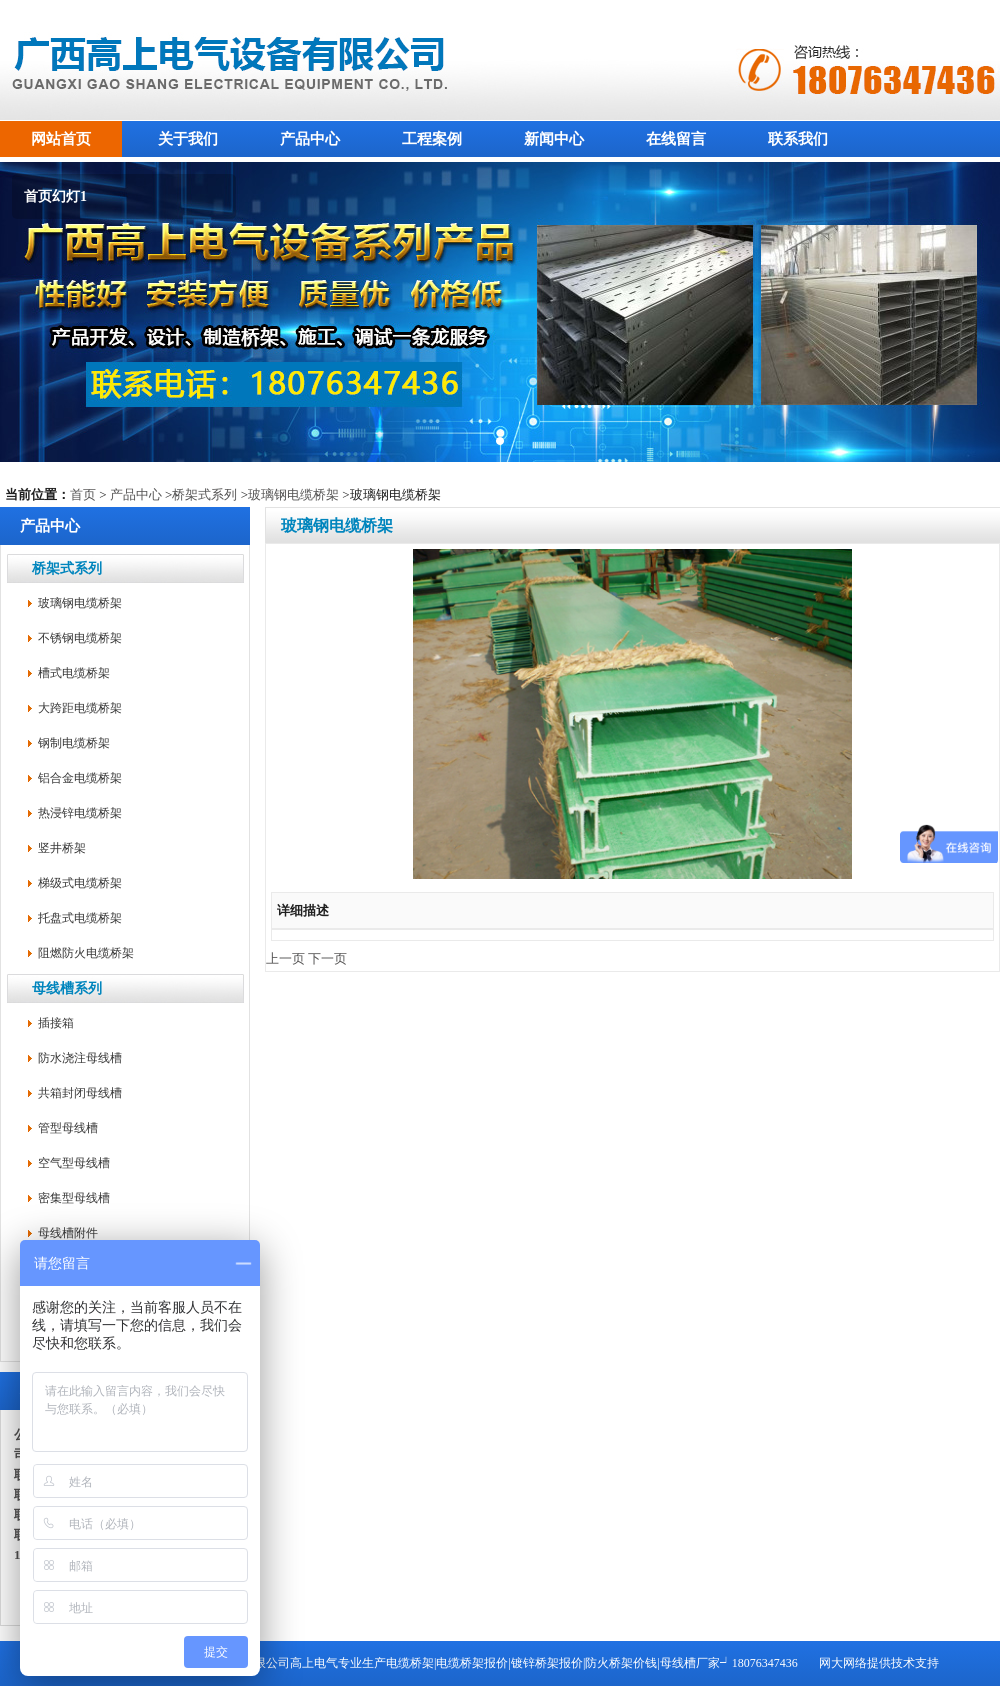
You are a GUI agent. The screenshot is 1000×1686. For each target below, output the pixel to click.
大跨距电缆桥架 (80, 708)
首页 (83, 494)
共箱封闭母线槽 (80, 1093)
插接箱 (56, 1023)
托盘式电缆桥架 (80, 918)
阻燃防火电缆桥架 (86, 953)
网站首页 (61, 139)
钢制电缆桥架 (74, 743)
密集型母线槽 (74, 1198)
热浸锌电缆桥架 (80, 813)
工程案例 (432, 139)
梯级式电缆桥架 (80, 883)
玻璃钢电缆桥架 (293, 494)
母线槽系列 (67, 988)
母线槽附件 (68, 1233)
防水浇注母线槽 (80, 1058)
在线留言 (676, 139)
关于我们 (188, 139)
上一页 (285, 958)
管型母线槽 (68, 1128)
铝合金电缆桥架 (80, 778)
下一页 (327, 958)
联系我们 (798, 139)
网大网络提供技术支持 (879, 1663)
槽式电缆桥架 (74, 673)
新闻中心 (554, 139)
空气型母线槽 (74, 1163)
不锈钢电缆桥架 (80, 638)
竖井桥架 (62, 848)
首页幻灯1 (55, 196)
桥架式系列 (204, 494)
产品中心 (310, 139)
